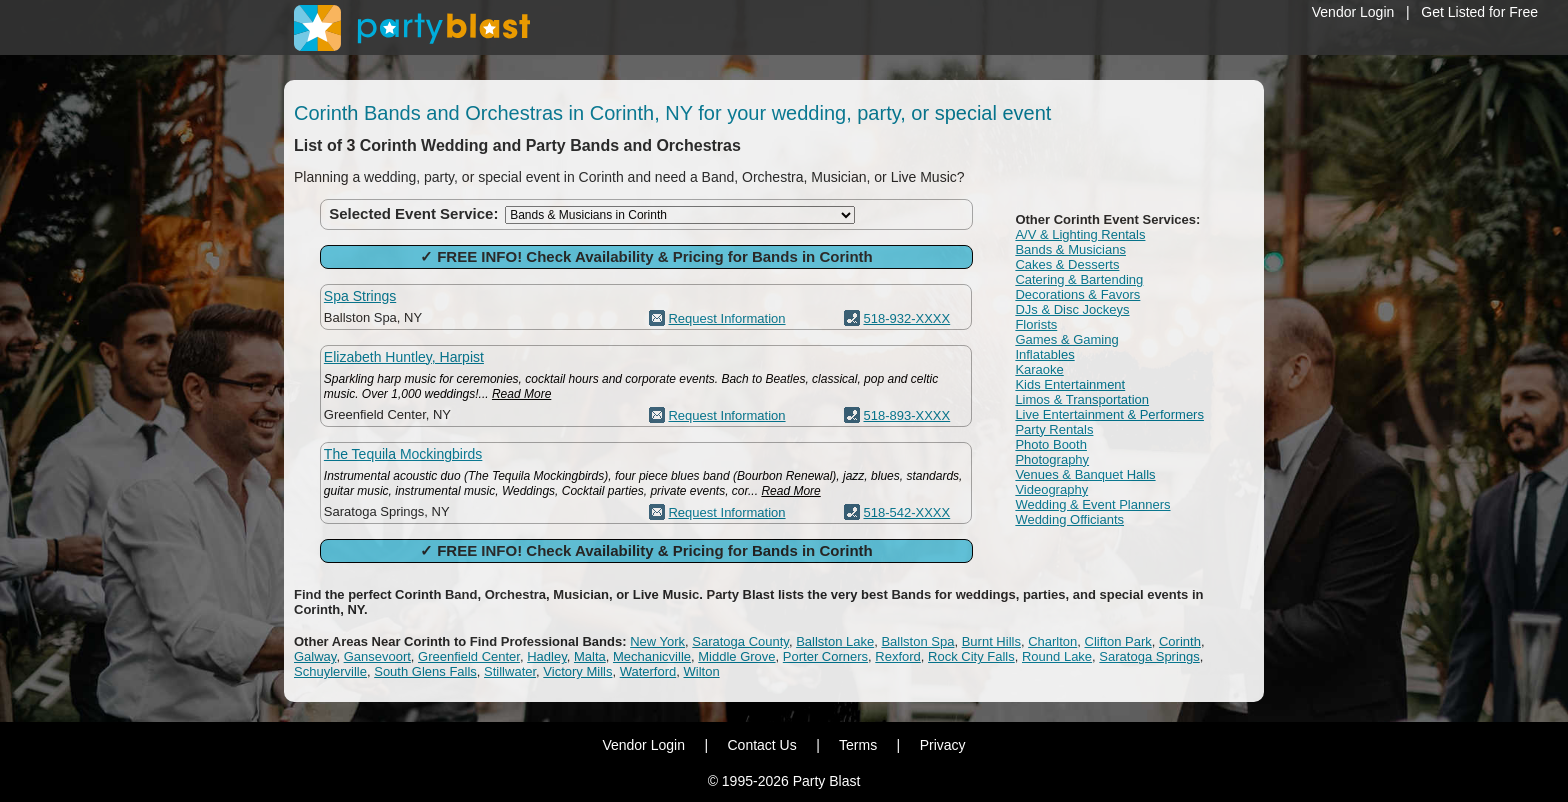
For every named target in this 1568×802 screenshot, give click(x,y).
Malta (590, 656)
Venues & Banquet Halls (1085, 474)
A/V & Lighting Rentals (1080, 234)
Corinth (1180, 641)
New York (657, 641)
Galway (315, 656)
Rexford (898, 656)
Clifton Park (1118, 641)
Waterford (648, 671)
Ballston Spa (917, 641)
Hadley (547, 656)
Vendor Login (1353, 12)
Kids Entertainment (1070, 384)
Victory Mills (577, 671)
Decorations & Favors (1077, 294)
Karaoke (1039, 369)
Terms (858, 745)
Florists (1036, 324)
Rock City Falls (971, 656)
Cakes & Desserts (1067, 264)
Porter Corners (825, 656)
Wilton (702, 671)
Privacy (943, 745)
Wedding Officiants (1069, 519)
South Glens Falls (425, 671)
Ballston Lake (835, 641)
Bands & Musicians (1070, 249)
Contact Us (761, 745)
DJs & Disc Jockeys (1072, 309)
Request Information (726, 318)
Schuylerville (330, 671)
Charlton (1052, 641)
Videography (1051, 489)
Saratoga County (740, 641)
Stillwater (510, 671)
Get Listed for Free (1479, 12)
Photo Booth (1051, 444)
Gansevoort (377, 656)
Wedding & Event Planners (1092, 504)
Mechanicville (652, 656)
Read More (521, 394)
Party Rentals (1054, 429)
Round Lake (1057, 656)
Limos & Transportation (1082, 399)
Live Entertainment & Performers (1109, 414)
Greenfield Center (469, 656)
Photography (1052, 459)
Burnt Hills (991, 641)
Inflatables (1044, 354)
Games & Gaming (1066, 339)
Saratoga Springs (1149, 656)
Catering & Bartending (1079, 279)
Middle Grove (736, 656)
